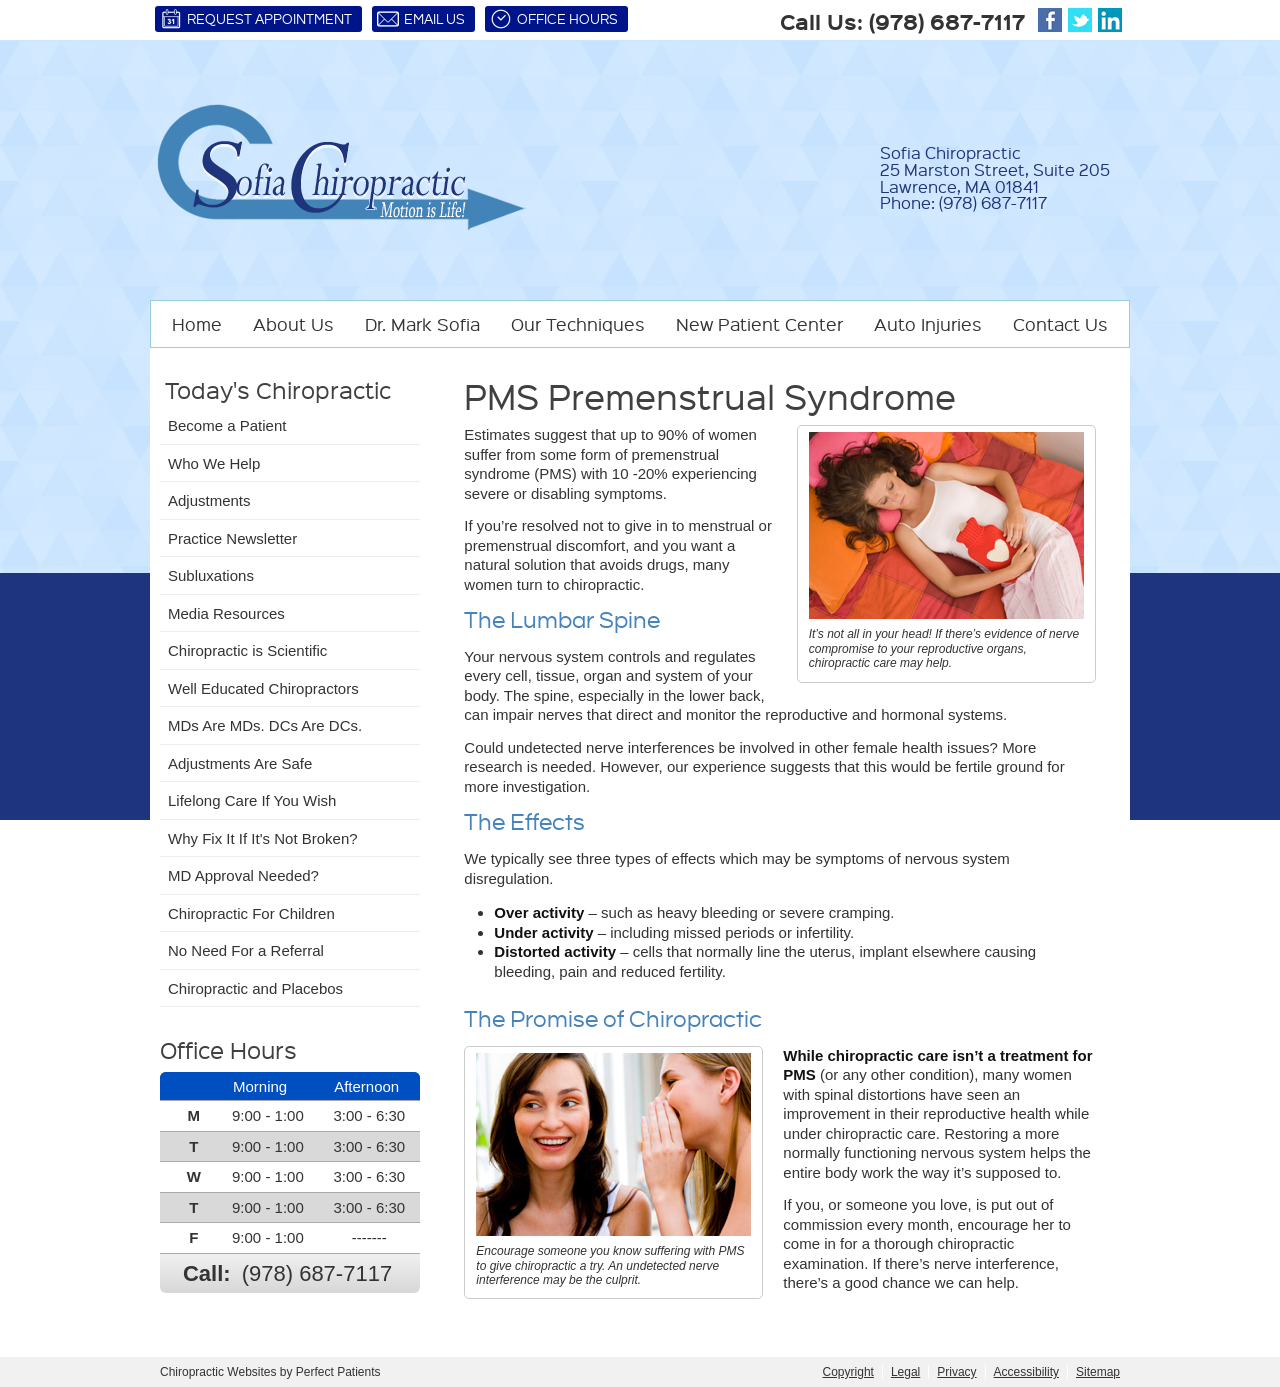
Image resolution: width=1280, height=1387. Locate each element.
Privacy (956, 1372)
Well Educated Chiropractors (263, 688)
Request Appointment (256, 19)
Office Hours (554, 19)
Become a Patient (227, 425)
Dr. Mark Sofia (422, 323)
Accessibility (1026, 1372)
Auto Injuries (928, 323)
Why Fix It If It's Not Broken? (263, 838)
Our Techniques (578, 323)
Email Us (421, 19)
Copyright (848, 1372)
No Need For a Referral (246, 950)
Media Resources (226, 613)
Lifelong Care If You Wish (252, 800)
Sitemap (1098, 1372)
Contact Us (1060, 323)
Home (197, 323)
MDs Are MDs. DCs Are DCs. (265, 725)
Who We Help (214, 463)
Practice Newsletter (232, 538)
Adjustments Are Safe (240, 763)
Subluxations (211, 575)
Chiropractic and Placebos (255, 988)
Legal (905, 1372)
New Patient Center (759, 323)
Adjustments (209, 500)
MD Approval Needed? (243, 875)
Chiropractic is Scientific (247, 650)
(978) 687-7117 (947, 21)
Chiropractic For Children (251, 913)
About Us (293, 323)
